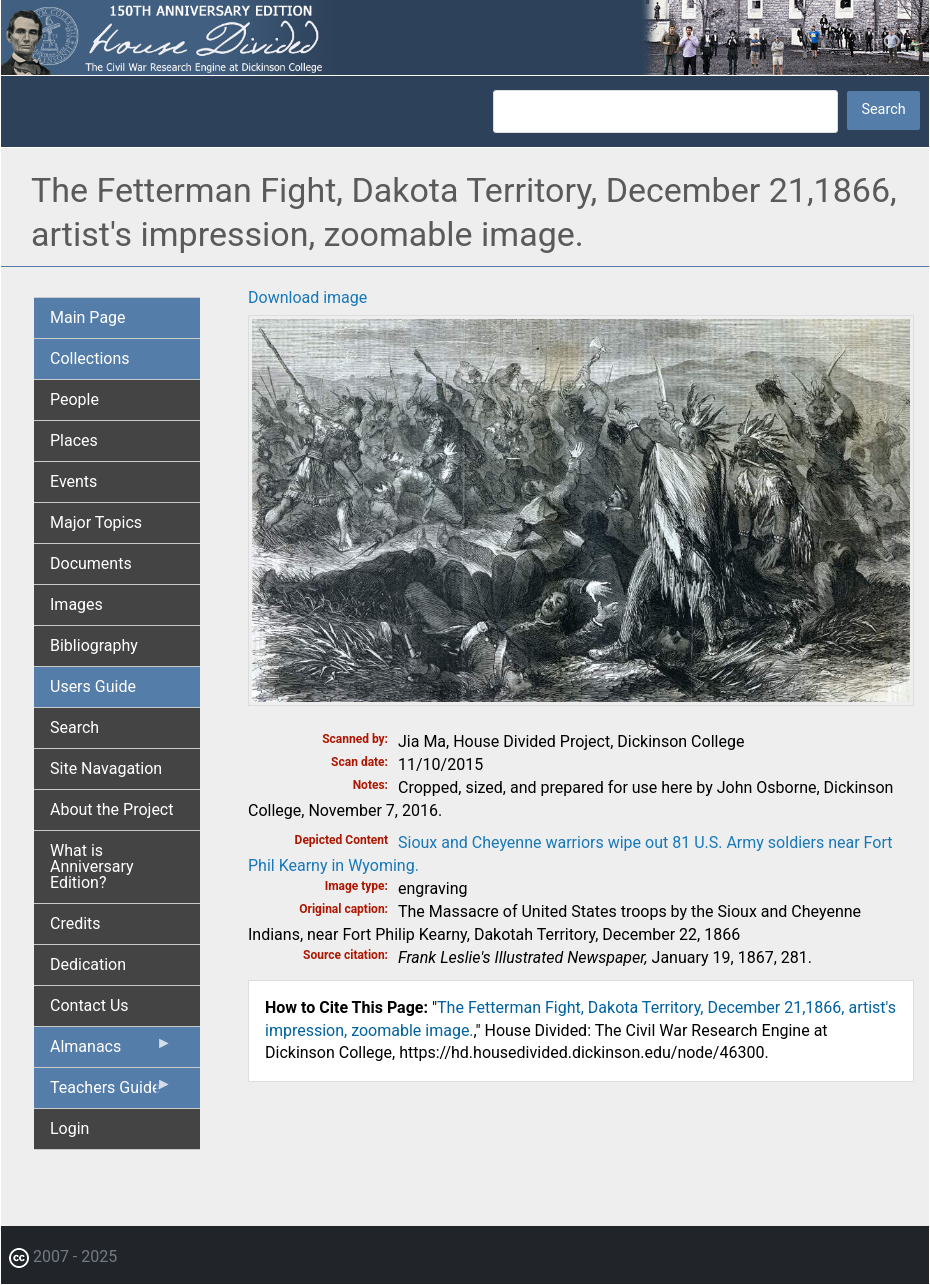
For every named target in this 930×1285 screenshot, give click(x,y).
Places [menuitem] (74, 440)
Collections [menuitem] (90, 358)
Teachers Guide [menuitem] (111, 1092)
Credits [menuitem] (75, 923)
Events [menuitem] (73, 481)
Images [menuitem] (76, 604)
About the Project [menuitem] (111, 809)
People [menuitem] (74, 399)
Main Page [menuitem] (88, 317)
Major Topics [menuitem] (96, 522)
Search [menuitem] (74, 727)
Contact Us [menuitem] (89, 1005)
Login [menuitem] (69, 1128)
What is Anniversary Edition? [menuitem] (92, 866)
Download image (307, 297)
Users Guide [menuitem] (93, 686)
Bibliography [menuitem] (94, 645)
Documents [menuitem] (91, 563)
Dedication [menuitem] (88, 964)
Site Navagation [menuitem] (106, 768)
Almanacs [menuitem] (111, 1051)
